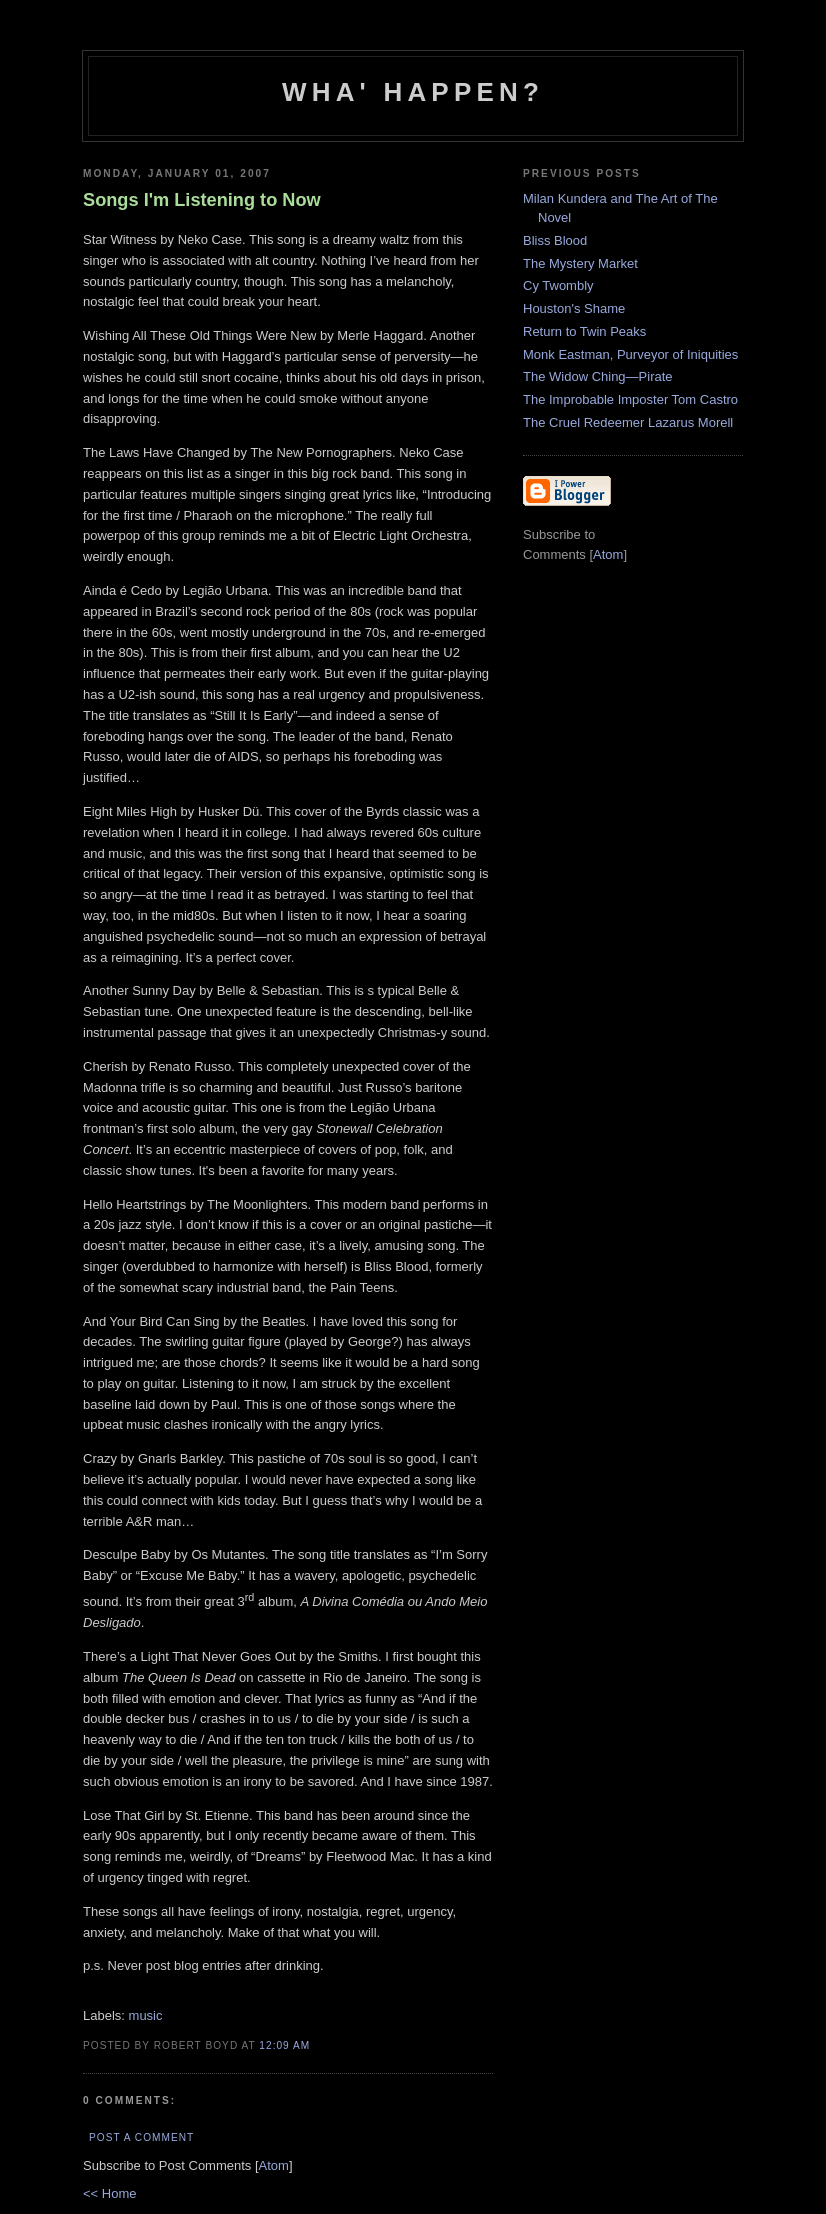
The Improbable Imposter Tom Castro (630, 399)
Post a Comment (141, 2137)
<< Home (109, 2193)
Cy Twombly (558, 285)
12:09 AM (284, 2045)
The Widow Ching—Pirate (598, 376)
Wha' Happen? (413, 92)
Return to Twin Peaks (584, 331)
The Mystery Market (580, 263)
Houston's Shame (574, 308)
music (146, 2015)
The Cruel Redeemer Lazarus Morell (628, 422)
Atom (274, 2165)
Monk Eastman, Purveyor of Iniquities (630, 354)
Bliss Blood (555, 240)
